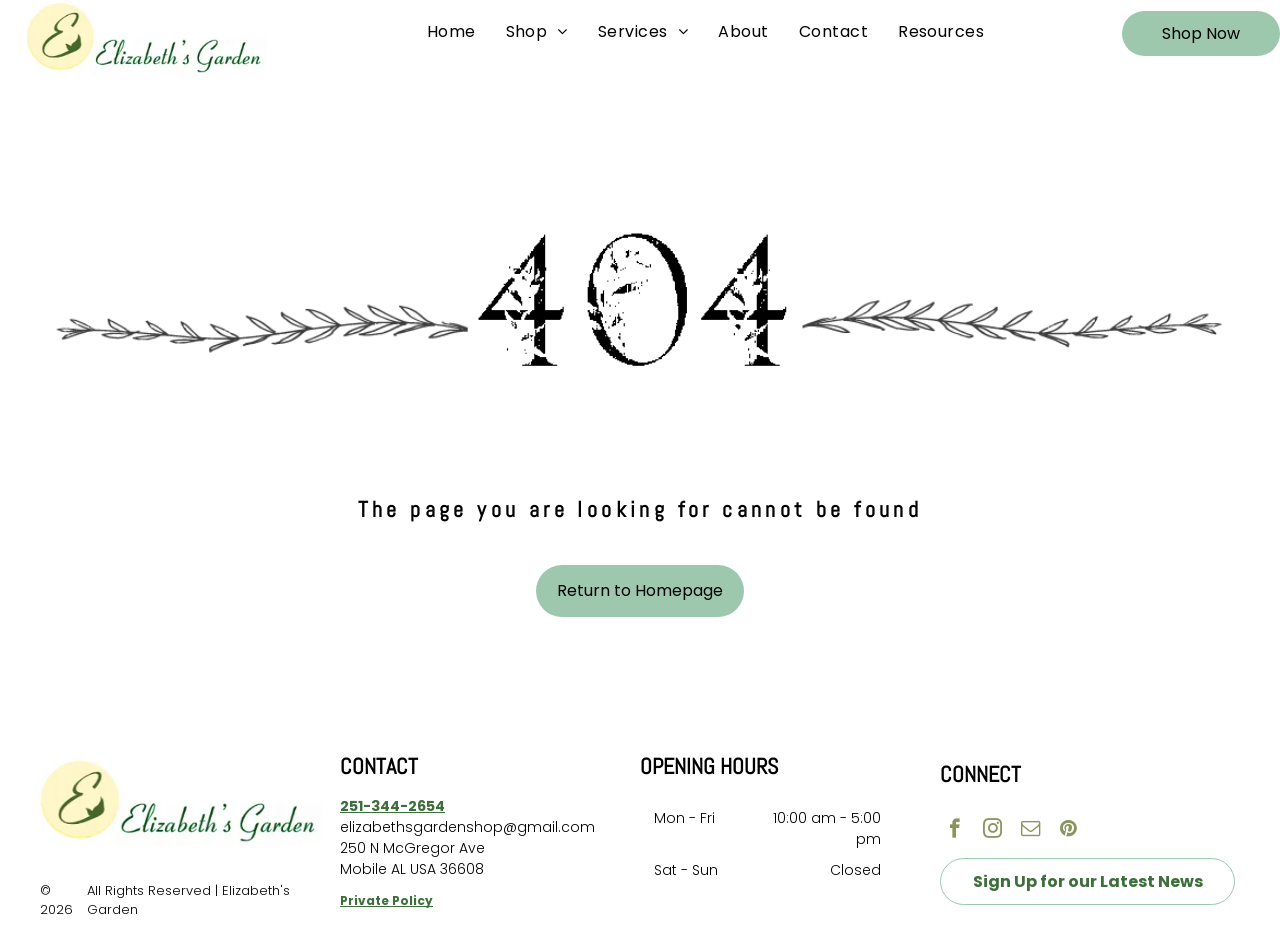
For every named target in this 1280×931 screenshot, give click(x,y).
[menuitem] (451, 32)
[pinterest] (1068, 831)
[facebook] (954, 831)
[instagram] (992, 831)
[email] (1030, 831)
